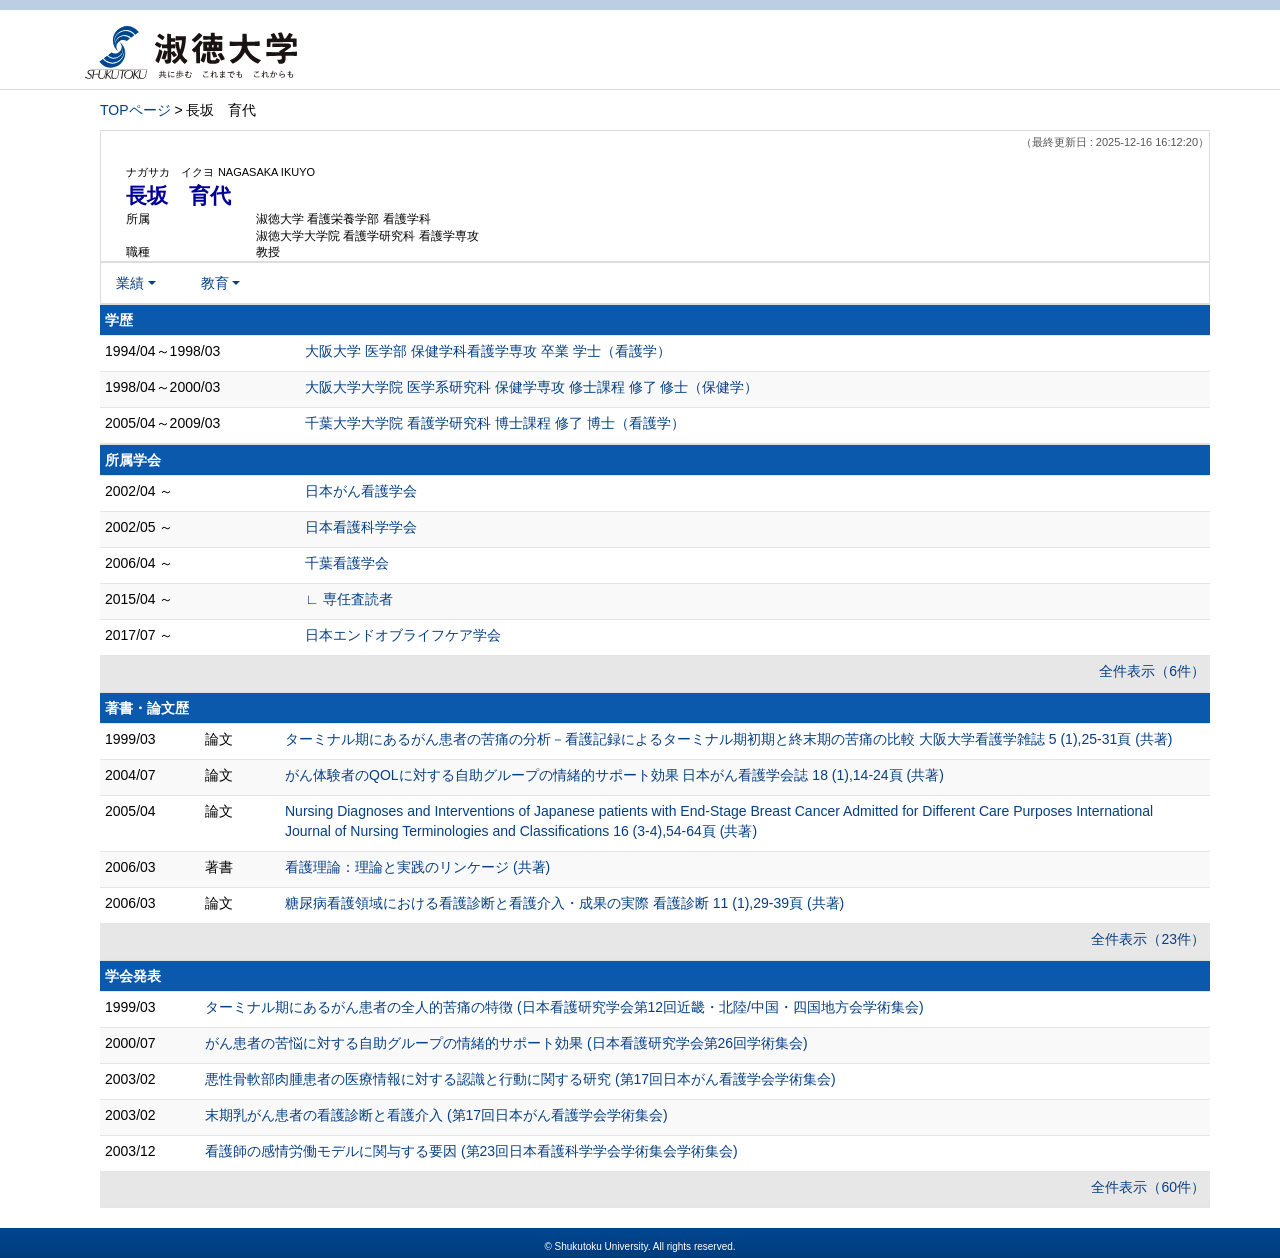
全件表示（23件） (1148, 939)
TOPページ (135, 110)
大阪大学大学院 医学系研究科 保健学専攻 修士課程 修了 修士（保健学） (531, 387)
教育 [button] (215, 283)
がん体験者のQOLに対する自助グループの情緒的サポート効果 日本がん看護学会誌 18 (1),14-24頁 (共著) (614, 775)
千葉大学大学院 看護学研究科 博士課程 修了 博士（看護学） (495, 423)
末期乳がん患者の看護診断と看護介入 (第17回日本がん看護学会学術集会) (436, 1115)
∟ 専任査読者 (349, 599)
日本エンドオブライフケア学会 (403, 635)
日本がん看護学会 (361, 491)
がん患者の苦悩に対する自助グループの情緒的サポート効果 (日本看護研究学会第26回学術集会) (506, 1043)
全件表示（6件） (1152, 671)
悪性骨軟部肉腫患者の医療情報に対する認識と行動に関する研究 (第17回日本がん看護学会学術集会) (520, 1079)
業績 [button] (130, 283)
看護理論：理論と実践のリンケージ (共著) (417, 867)
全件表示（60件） (1148, 1187)
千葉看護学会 (347, 563)
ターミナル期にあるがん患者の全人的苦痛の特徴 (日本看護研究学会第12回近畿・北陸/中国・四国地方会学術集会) (564, 1007)
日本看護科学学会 (361, 527)
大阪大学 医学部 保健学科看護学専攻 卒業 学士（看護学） (488, 351)
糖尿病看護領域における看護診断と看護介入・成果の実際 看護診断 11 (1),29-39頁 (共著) (564, 903)
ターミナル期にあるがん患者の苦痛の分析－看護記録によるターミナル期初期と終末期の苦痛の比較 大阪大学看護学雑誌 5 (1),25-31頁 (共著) (728, 739)
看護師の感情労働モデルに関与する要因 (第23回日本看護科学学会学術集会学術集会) (471, 1151)
